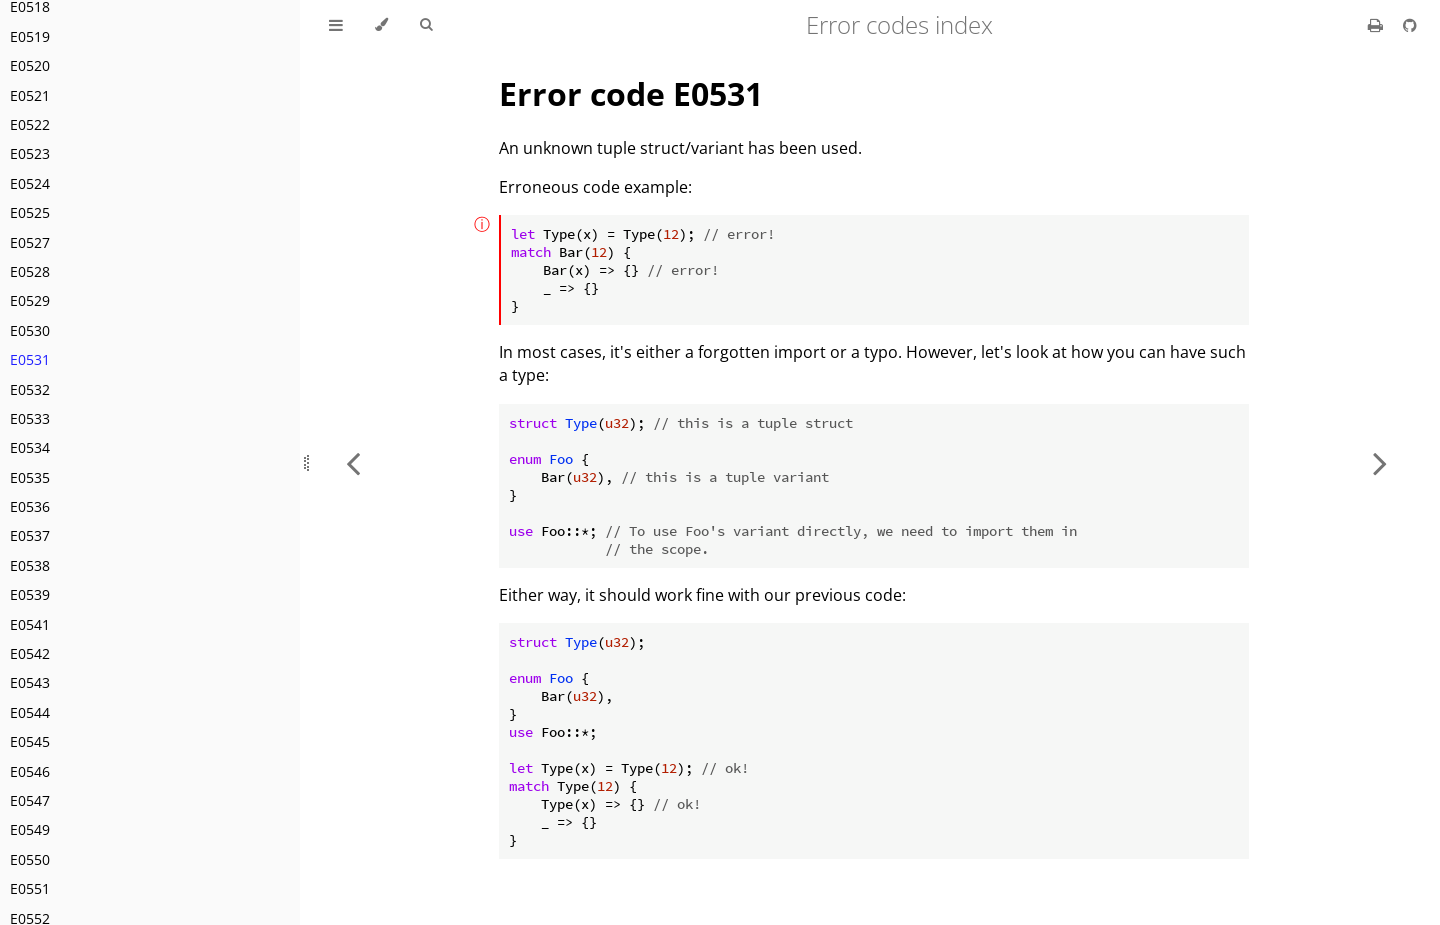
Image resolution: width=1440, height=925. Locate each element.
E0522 (30, 124)
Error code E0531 (631, 93)
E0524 (30, 183)
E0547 (30, 800)
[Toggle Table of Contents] (336, 25)
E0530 (30, 330)
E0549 (30, 829)
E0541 (30, 624)
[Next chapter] (1380, 462)
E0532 (30, 389)
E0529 (30, 300)
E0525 (30, 212)
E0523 (30, 153)
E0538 (30, 565)
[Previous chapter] (353, 462)
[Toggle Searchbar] (426, 25)
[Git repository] (1410, 25)
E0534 (30, 447)
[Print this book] (1377, 25)
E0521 (30, 95)
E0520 (30, 65)
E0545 (30, 741)
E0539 (30, 594)
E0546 (30, 771)
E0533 (30, 418)
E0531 (30, 359)
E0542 (30, 653)
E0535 (30, 477)
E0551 (30, 888)
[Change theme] (381, 25)
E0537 (30, 535)
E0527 (30, 242)
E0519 (30, 36)
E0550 (30, 859)
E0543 (30, 682)
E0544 (30, 712)
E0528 (30, 271)
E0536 (30, 506)
